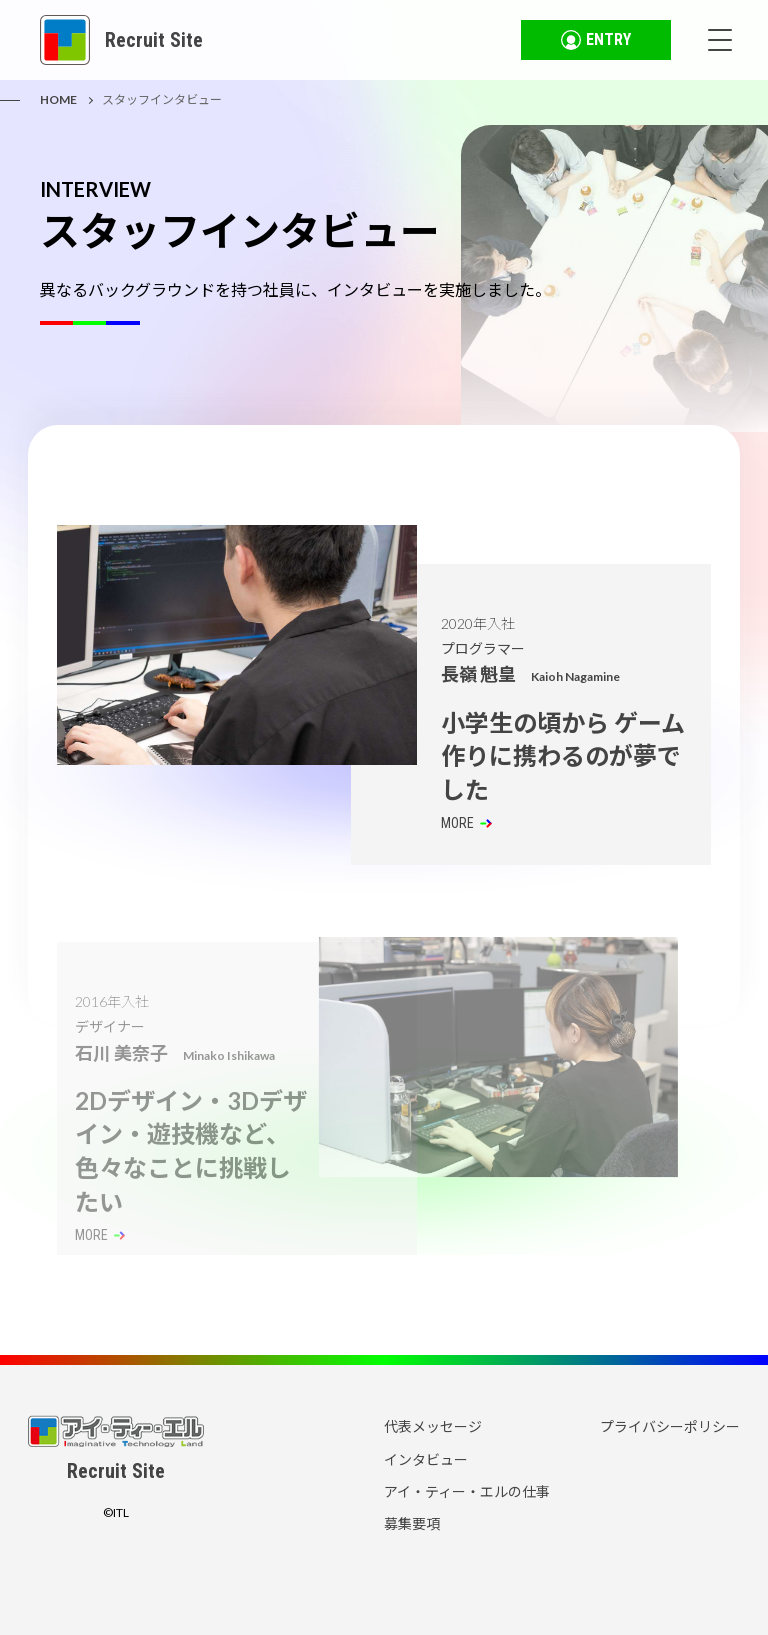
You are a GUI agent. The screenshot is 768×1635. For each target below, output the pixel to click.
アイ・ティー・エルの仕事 (467, 1491)
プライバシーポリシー (670, 1426)
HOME (58, 99)
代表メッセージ (433, 1426)
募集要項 (412, 1523)
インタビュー (426, 1459)
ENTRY (596, 40)
